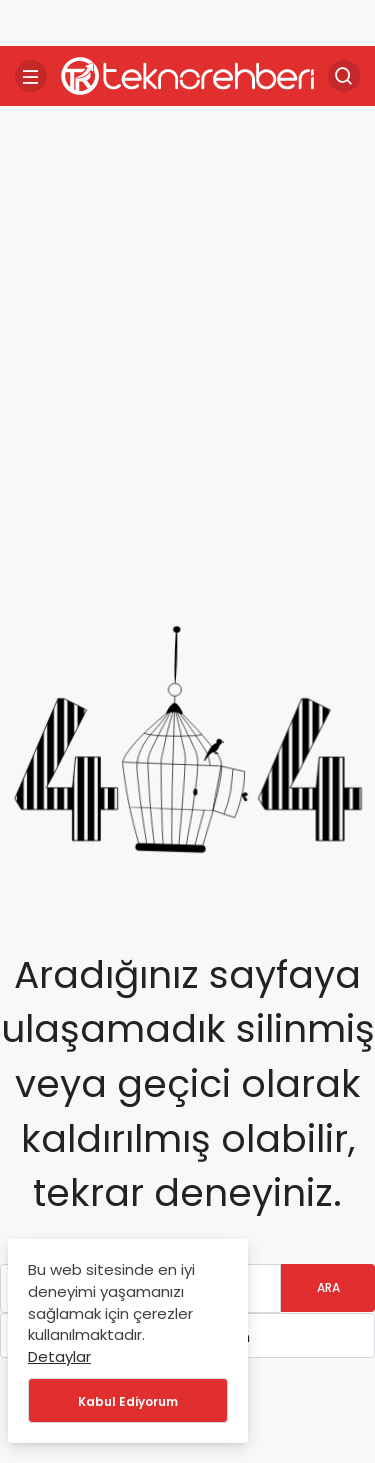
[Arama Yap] (344, 76)
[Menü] (31, 76)
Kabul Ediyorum (128, 1401)
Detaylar (59, 1356)
